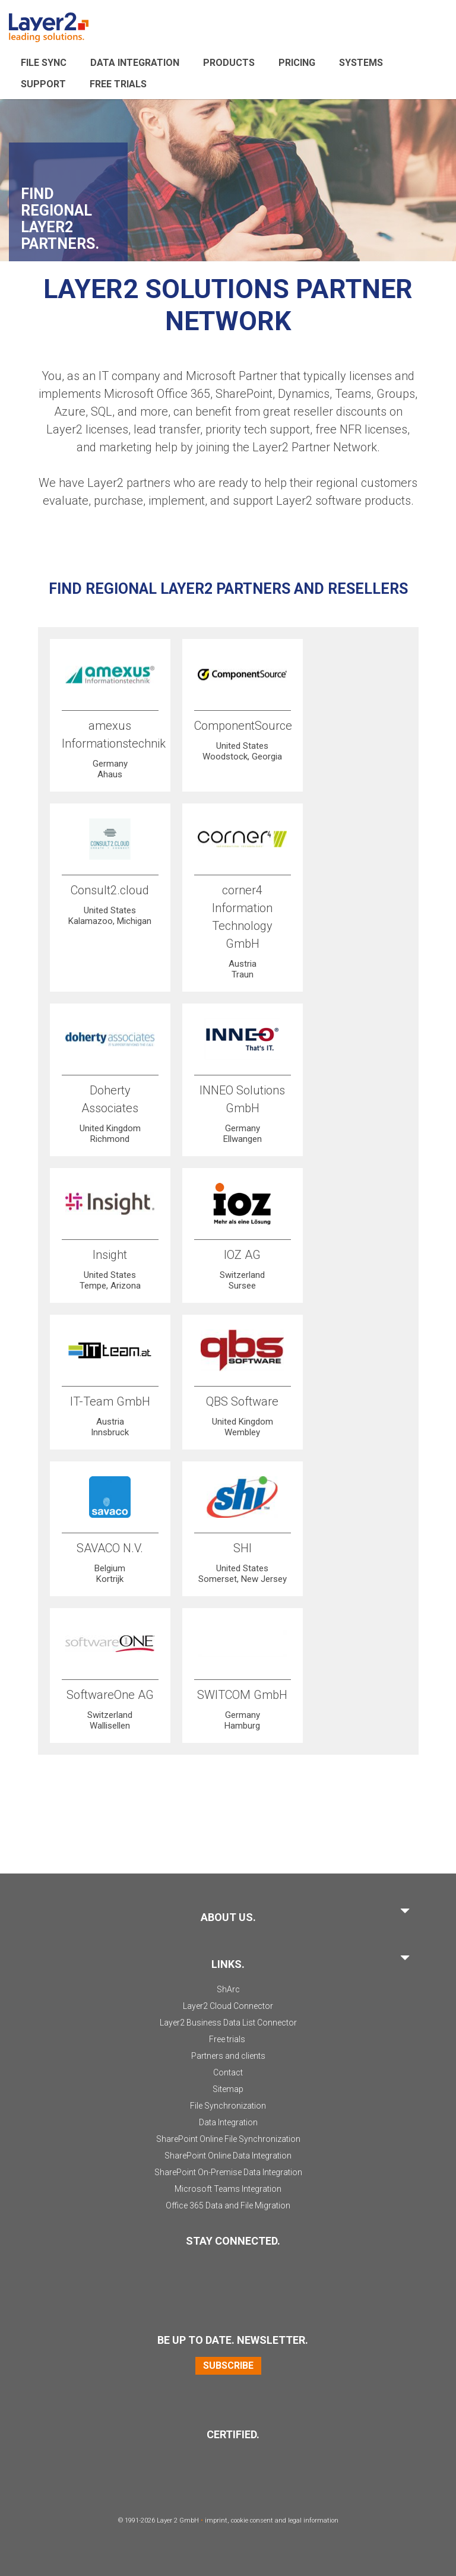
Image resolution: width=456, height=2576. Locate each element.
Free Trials (118, 84)
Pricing (296, 62)
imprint (216, 2520)
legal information (313, 2520)
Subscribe (228, 2365)
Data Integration (134, 62)
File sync (43, 62)
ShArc (228, 1989)
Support (43, 84)
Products (229, 62)
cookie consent (252, 2520)
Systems (361, 62)
